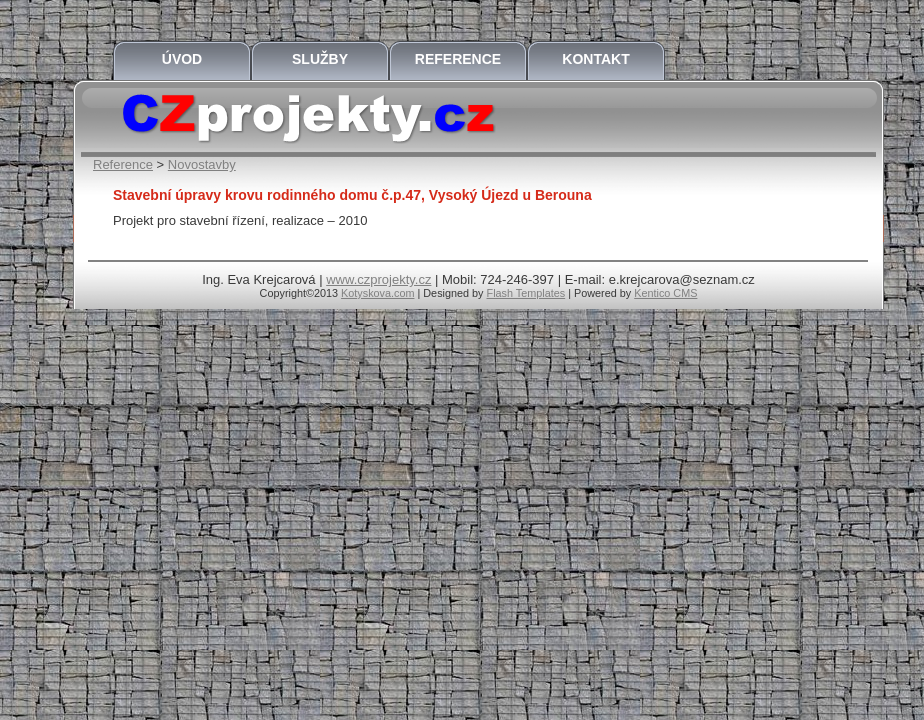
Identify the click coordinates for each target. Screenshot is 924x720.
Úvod (182, 59)
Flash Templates (526, 293)
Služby (320, 59)
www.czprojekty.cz (378, 279)
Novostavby (202, 164)
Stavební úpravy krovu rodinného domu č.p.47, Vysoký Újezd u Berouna (352, 195)
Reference (458, 59)
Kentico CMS (665, 293)
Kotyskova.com (377, 293)
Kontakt (595, 59)
